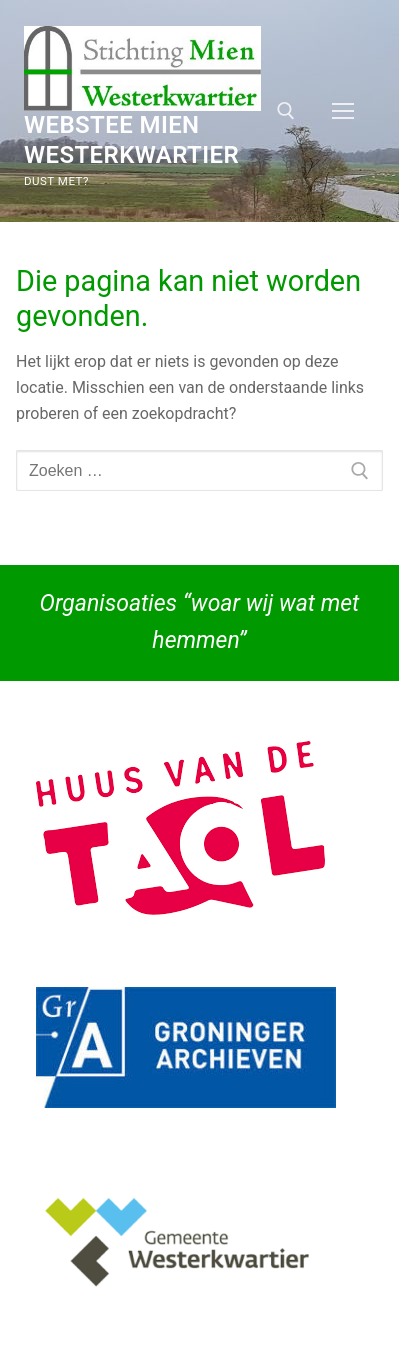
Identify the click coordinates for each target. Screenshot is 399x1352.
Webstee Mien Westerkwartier (131, 139)
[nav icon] (343, 111)
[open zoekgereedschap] (286, 111)
